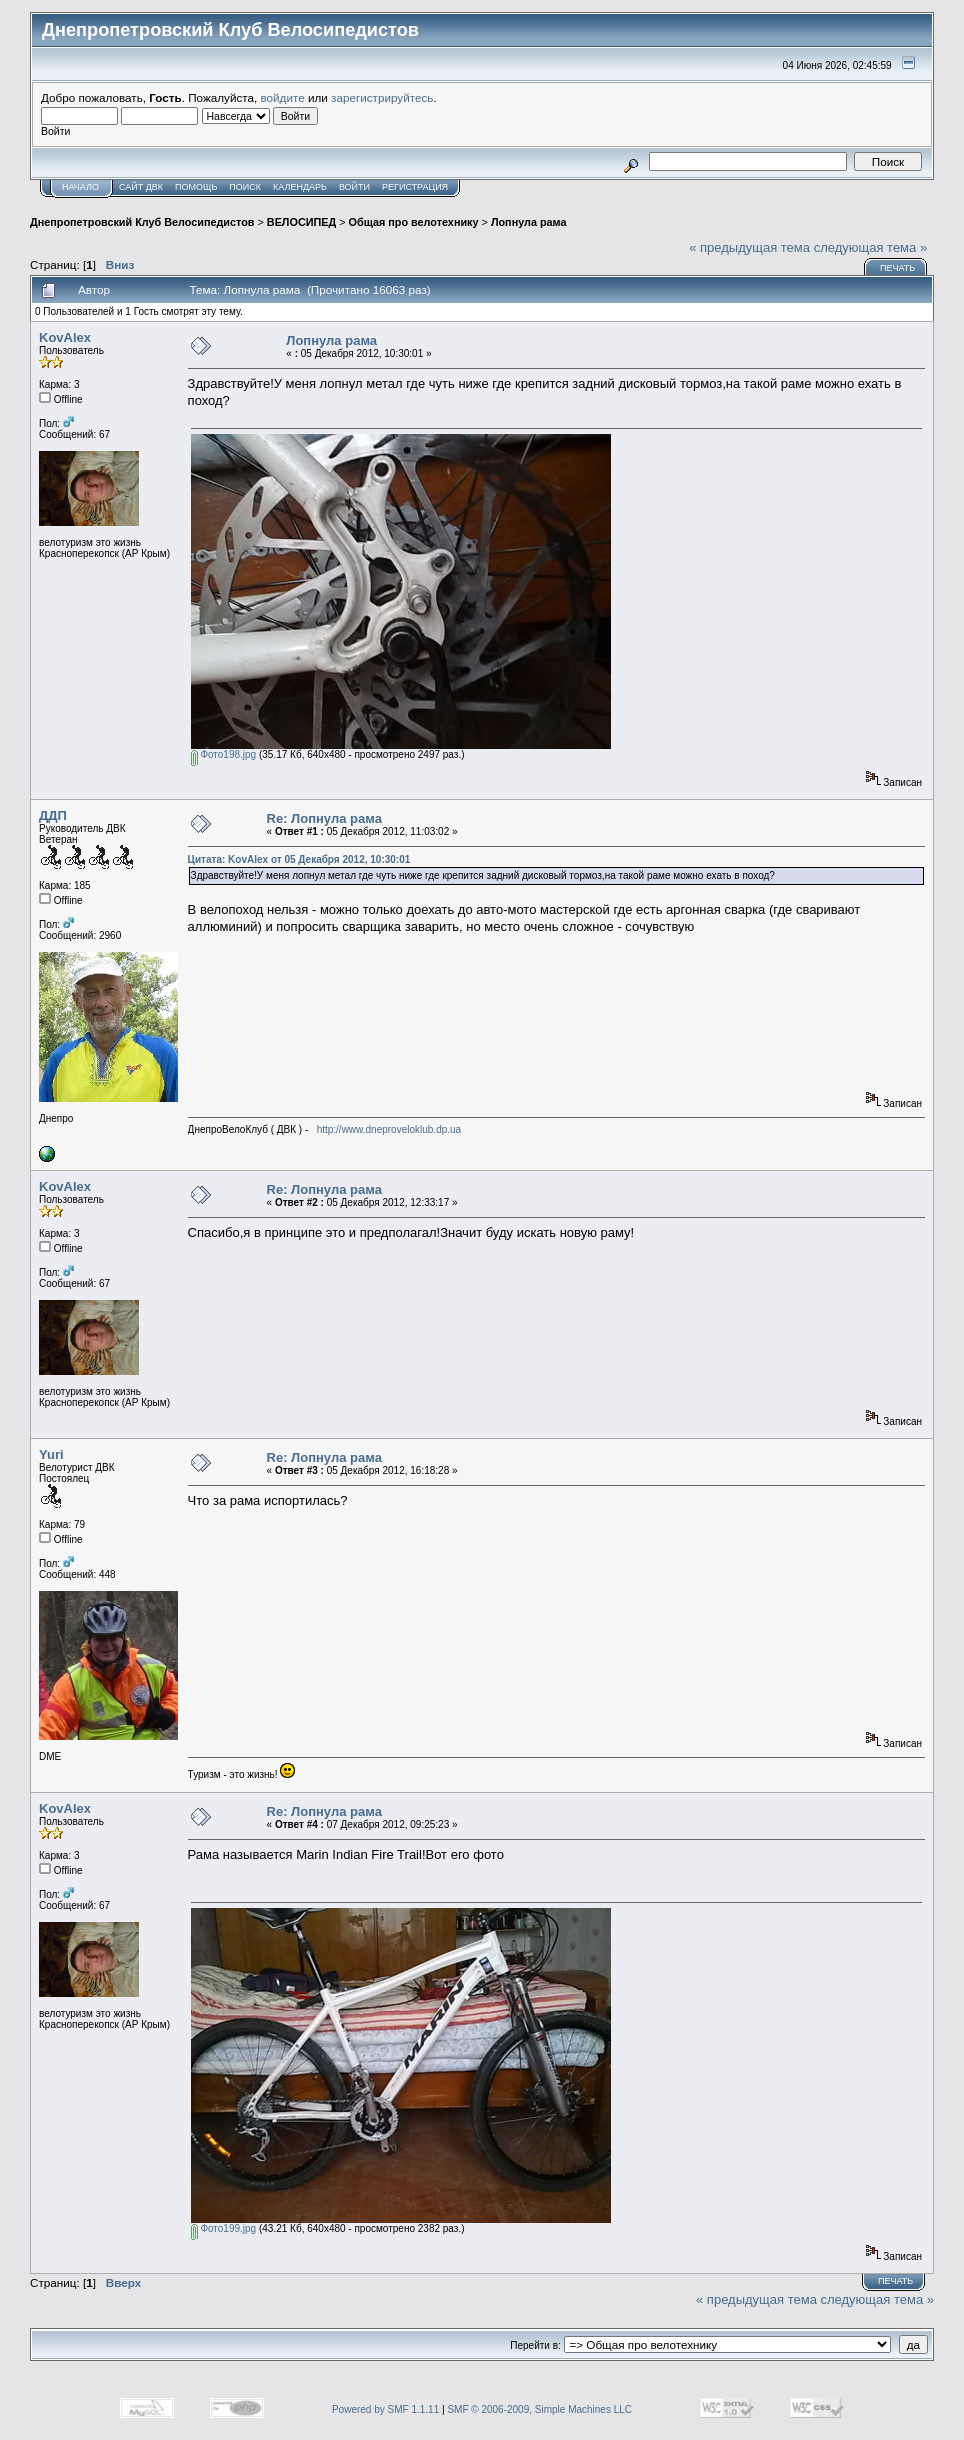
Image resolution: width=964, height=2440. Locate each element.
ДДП (53, 815)
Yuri (51, 1454)
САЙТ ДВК (141, 187)
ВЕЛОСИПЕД (301, 222)
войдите (283, 97)
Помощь (196, 187)
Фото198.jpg (224, 754)
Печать (897, 268)
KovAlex (65, 337)
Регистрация (415, 187)
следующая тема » (871, 247)
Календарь (300, 187)
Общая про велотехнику (414, 222)
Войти (354, 187)
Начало (80, 187)
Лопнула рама (529, 222)
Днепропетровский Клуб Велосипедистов (142, 222)
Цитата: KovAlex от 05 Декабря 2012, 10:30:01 (299, 859)
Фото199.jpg (224, 2228)
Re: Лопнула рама (324, 818)
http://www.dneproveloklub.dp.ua (389, 1129)
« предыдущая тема (749, 247)
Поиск (245, 187)
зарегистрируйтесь (382, 97)
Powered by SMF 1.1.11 (385, 2409)
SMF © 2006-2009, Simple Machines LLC (539, 2409)
